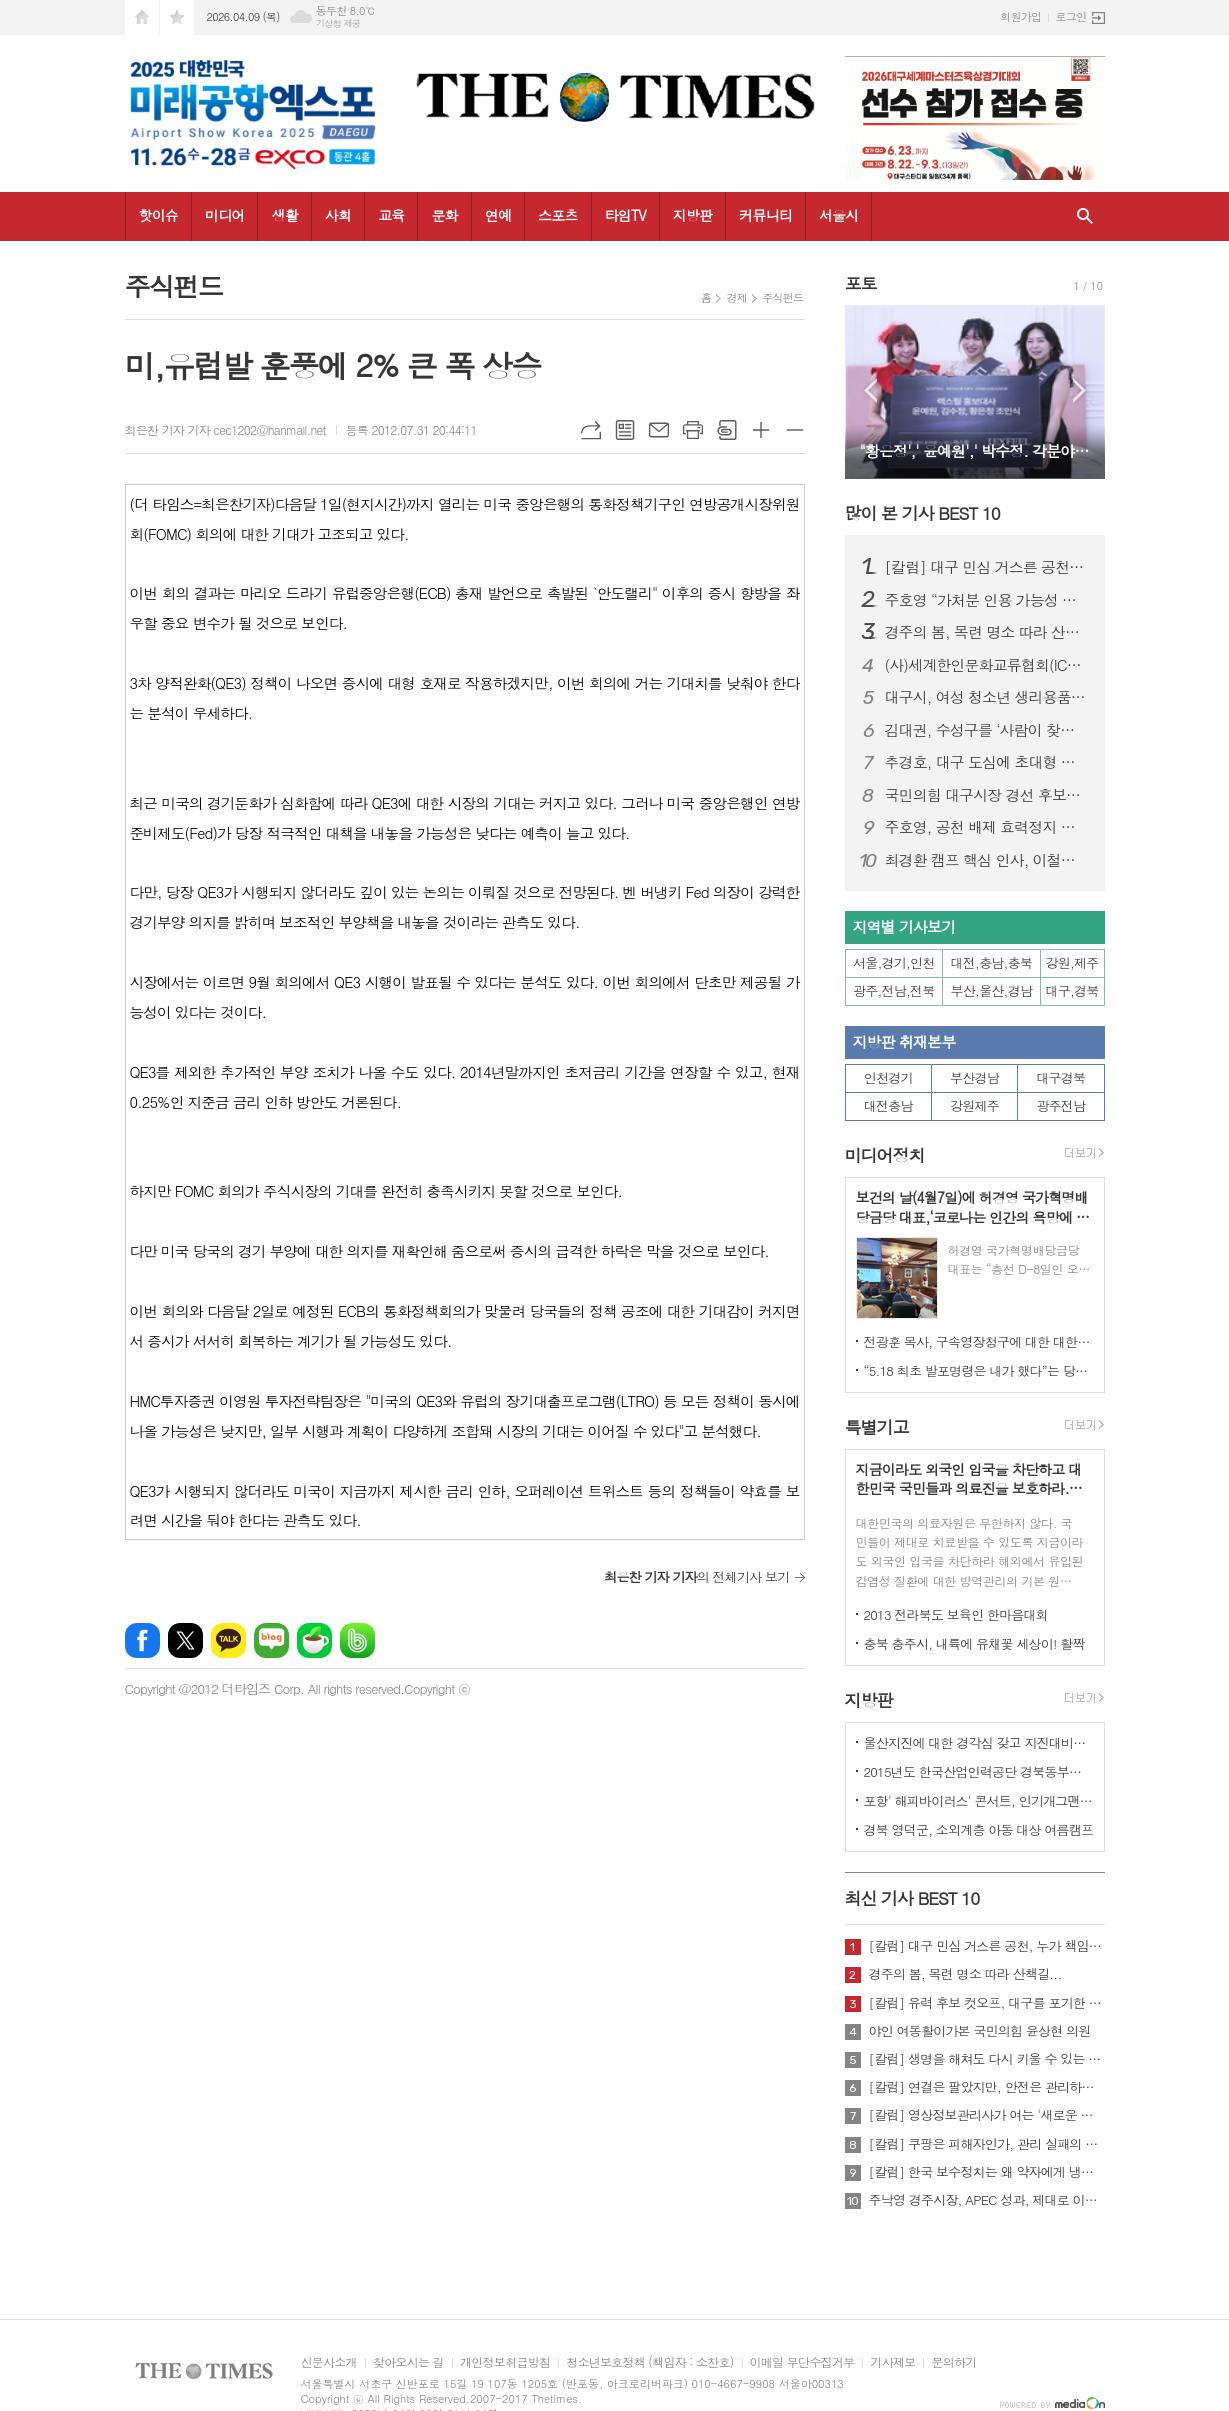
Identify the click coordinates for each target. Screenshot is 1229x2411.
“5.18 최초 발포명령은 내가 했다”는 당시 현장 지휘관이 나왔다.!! (979, 1370)
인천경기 (888, 1077)
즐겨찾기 (177, 17)
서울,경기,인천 (894, 962)
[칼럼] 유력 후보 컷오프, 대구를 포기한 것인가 (987, 2003)
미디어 (224, 215)
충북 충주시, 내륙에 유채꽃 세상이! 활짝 (974, 1643)
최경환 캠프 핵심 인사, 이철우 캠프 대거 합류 (987, 860)
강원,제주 (1072, 962)
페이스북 (142, 1640)
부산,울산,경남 (992, 990)
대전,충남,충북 (992, 962)
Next (1079, 390)
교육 (391, 215)
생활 (284, 215)
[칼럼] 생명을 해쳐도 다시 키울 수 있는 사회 (987, 2059)
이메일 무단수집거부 (802, 2362)
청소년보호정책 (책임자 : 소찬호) (649, 2362)
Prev (870, 390)
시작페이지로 (142, 17)
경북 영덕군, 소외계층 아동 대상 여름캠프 (979, 1829)
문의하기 (953, 2362)
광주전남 (1060, 1105)
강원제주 (974, 1105)
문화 (444, 215)
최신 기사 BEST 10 (912, 1898)
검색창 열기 (1085, 216)
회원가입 (1020, 16)
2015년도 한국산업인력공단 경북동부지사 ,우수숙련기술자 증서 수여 (979, 1771)
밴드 (357, 1640)
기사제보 (892, 2362)
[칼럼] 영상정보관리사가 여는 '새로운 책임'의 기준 (987, 2115)
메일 (659, 430)
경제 (736, 297)
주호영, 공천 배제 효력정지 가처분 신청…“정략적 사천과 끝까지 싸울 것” (987, 827)
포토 (861, 283)
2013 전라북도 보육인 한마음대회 (956, 1614)
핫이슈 (158, 215)
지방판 (692, 215)
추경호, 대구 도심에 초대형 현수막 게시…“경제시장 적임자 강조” (987, 762)
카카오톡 (228, 1640)
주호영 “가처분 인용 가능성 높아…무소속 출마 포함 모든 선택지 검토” (987, 600)
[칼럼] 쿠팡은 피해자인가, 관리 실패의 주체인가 (987, 2144)
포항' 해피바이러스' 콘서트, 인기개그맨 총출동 (979, 1800)
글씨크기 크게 (761, 430)
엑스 (185, 1640)
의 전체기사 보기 (696, 1576)
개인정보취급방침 (505, 2362)
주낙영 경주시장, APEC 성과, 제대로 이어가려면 (987, 2200)
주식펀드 (782, 297)
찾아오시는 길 (408, 2362)
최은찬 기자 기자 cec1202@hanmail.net (225, 429)
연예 (498, 215)
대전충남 (888, 1105)
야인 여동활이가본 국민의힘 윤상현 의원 (980, 2031)
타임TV (625, 215)
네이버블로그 (271, 1640)
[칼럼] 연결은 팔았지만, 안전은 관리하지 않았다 (987, 2087)
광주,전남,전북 (894, 990)
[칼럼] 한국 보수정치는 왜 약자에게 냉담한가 (987, 2172)
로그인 (1070, 16)
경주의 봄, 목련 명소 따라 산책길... (987, 632)
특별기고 (877, 1427)
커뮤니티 (765, 215)
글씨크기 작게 (795, 430)
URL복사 (591, 430)
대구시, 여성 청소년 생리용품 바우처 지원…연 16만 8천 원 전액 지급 (987, 697)
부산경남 (974, 1077)
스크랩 (727, 430)
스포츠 (557, 215)
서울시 (838, 215)
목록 (625, 430)
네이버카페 (314, 1640)
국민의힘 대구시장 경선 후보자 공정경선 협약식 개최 (987, 795)
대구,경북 (1072, 990)
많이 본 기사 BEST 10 (922, 513)
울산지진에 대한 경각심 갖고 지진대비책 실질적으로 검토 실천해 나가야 (979, 1742)
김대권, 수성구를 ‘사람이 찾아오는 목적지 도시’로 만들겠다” (987, 730)
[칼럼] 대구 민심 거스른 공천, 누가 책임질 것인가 (987, 567)
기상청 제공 (338, 23)
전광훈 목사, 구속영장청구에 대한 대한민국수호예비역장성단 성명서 (979, 1341)
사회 (338, 215)
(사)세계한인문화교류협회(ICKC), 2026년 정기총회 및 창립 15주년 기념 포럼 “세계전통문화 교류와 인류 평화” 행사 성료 (987, 665)
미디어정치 (885, 1155)
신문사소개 (329, 2362)
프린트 (693, 430)
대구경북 (1060, 1077)
